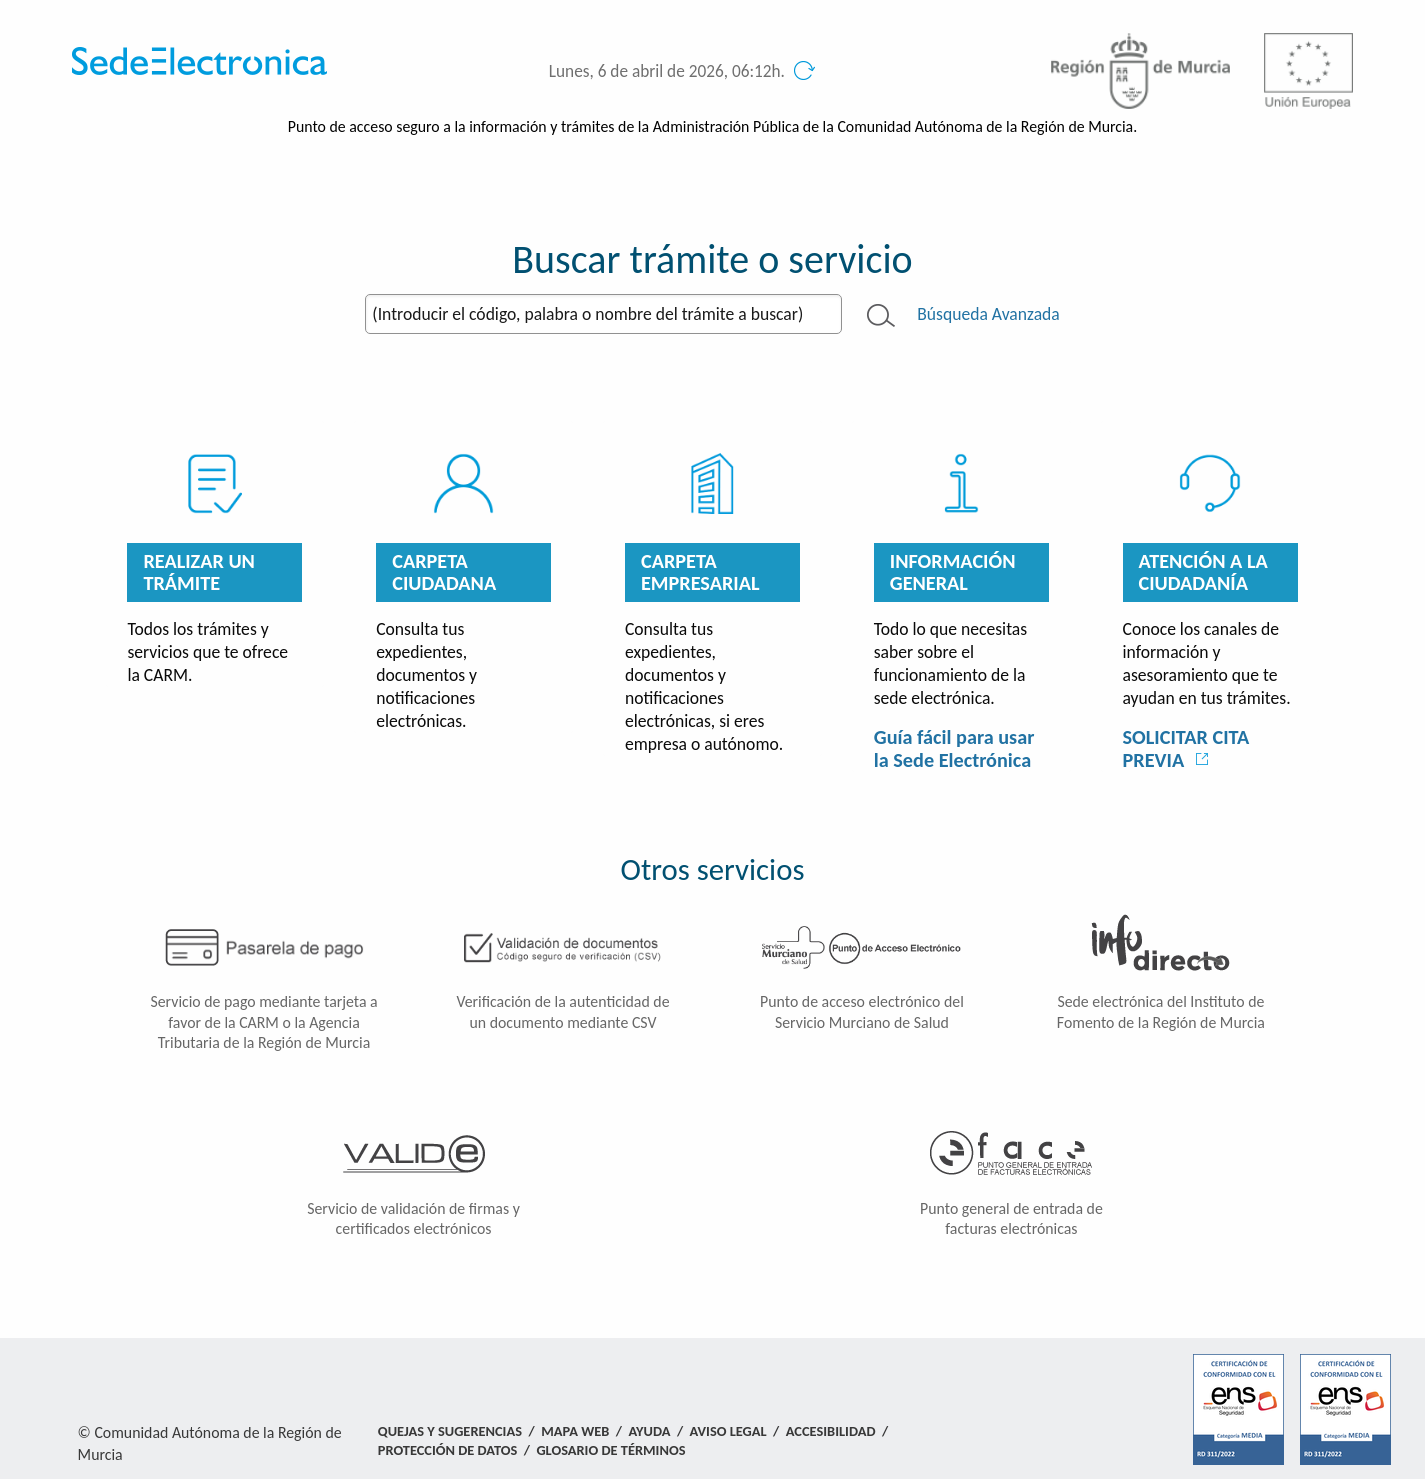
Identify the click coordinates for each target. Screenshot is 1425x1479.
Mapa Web (575, 1431)
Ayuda (650, 1431)
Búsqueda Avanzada (988, 314)
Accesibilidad (831, 1431)
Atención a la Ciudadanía (1203, 572)
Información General (953, 572)
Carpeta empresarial (700, 572)
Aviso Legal (728, 1431)
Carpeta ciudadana (444, 572)
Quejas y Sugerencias (450, 1431)
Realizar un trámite (199, 572)
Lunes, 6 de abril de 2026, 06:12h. (667, 71)
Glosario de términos (610, 1450)
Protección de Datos (447, 1450)
